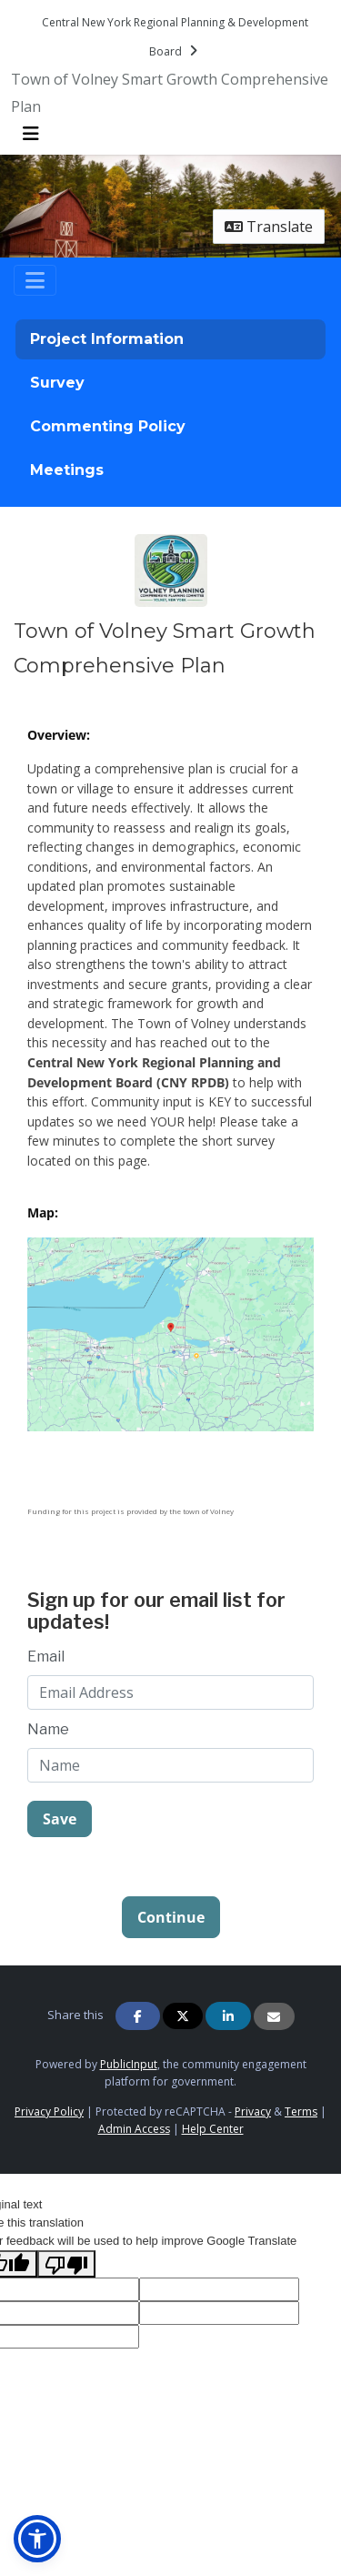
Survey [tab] (57, 382)
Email (46, 1656)
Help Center (213, 2129)
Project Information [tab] (107, 339)
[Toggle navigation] (35, 280)
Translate (269, 227)
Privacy (253, 2111)
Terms (301, 2111)
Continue (171, 1917)
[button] (37, 2539)
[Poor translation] (66, 2264)
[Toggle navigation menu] (31, 133)
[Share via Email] (274, 2016)
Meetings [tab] (67, 470)
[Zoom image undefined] (170, 1332)
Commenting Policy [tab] (108, 426)
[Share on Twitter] (183, 2016)
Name (48, 1729)
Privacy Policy (49, 2111)
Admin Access (134, 2129)
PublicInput (128, 2064)
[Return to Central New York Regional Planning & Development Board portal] (175, 36)
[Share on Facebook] (138, 2016)
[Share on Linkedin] (228, 2016)
